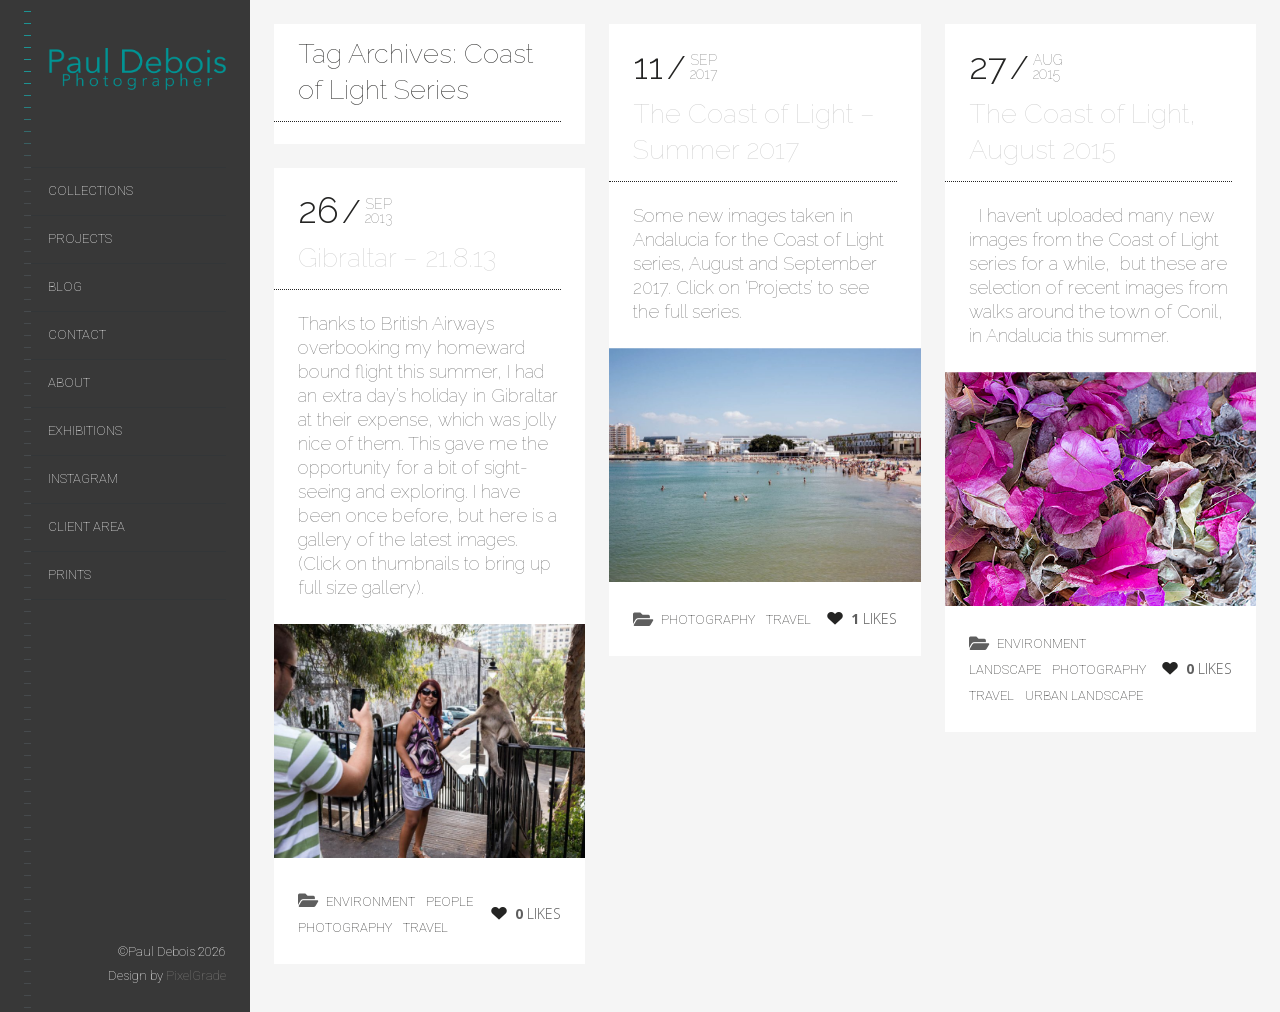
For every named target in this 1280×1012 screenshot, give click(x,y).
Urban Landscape (1084, 695)
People (449, 901)
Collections (90, 190)
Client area (86, 526)
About (69, 382)
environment (370, 901)
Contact (77, 334)
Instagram (83, 478)
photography (345, 927)
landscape (1005, 669)
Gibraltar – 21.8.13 (397, 257)
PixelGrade (196, 975)
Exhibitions (85, 430)
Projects (80, 238)
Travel (425, 927)
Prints (69, 574)
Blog (65, 286)
